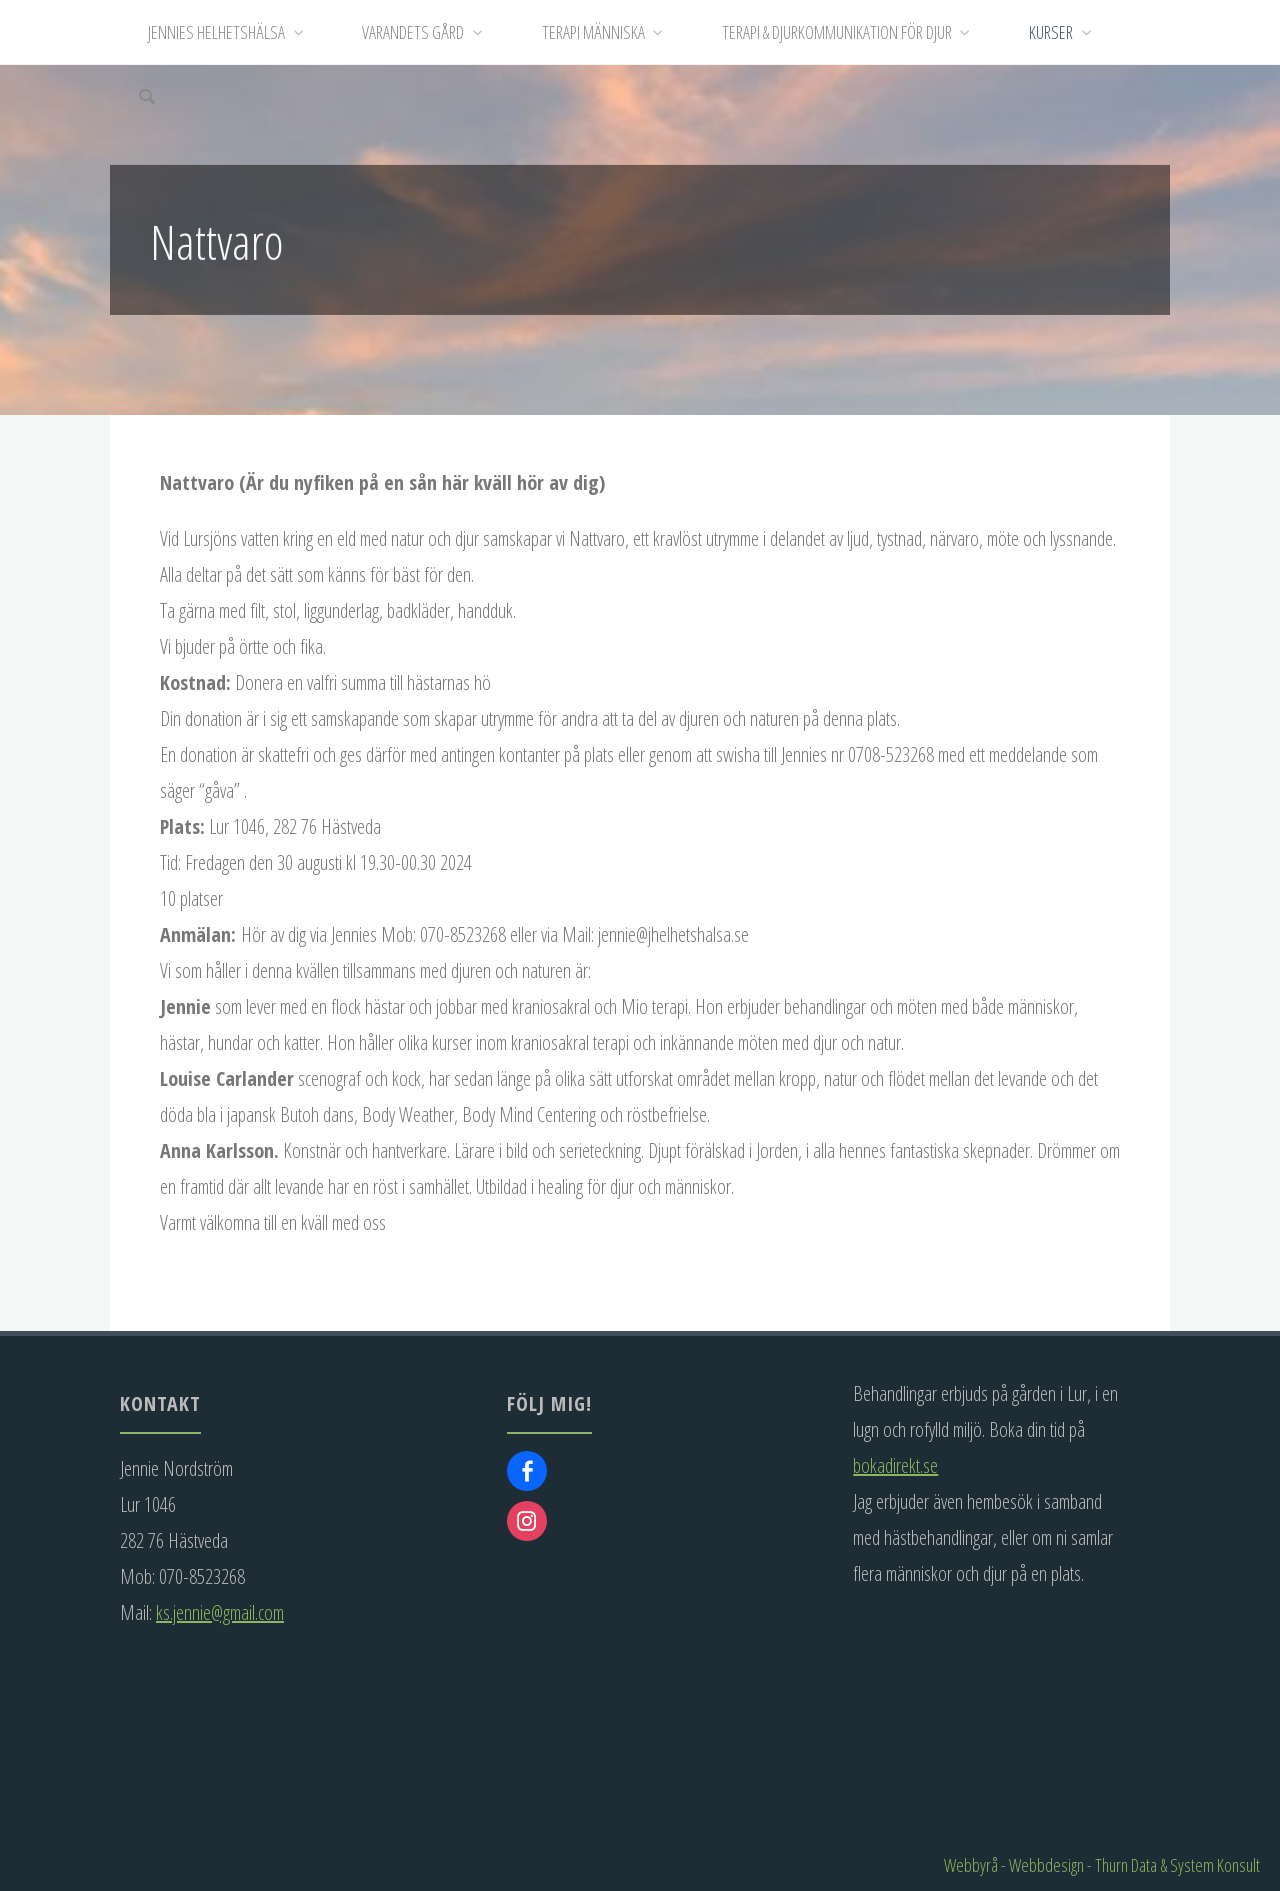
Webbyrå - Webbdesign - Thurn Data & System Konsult (1102, 1865)
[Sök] (148, 97)
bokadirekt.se (895, 1465)
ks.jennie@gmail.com (220, 1612)
